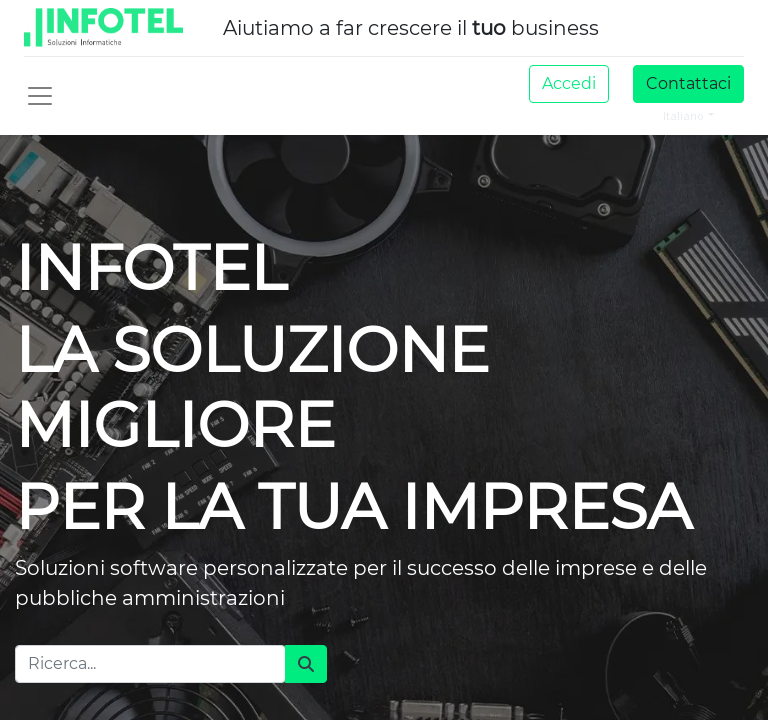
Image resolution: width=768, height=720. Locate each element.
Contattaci (688, 83)
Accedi (569, 83)
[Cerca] (306, 664)
